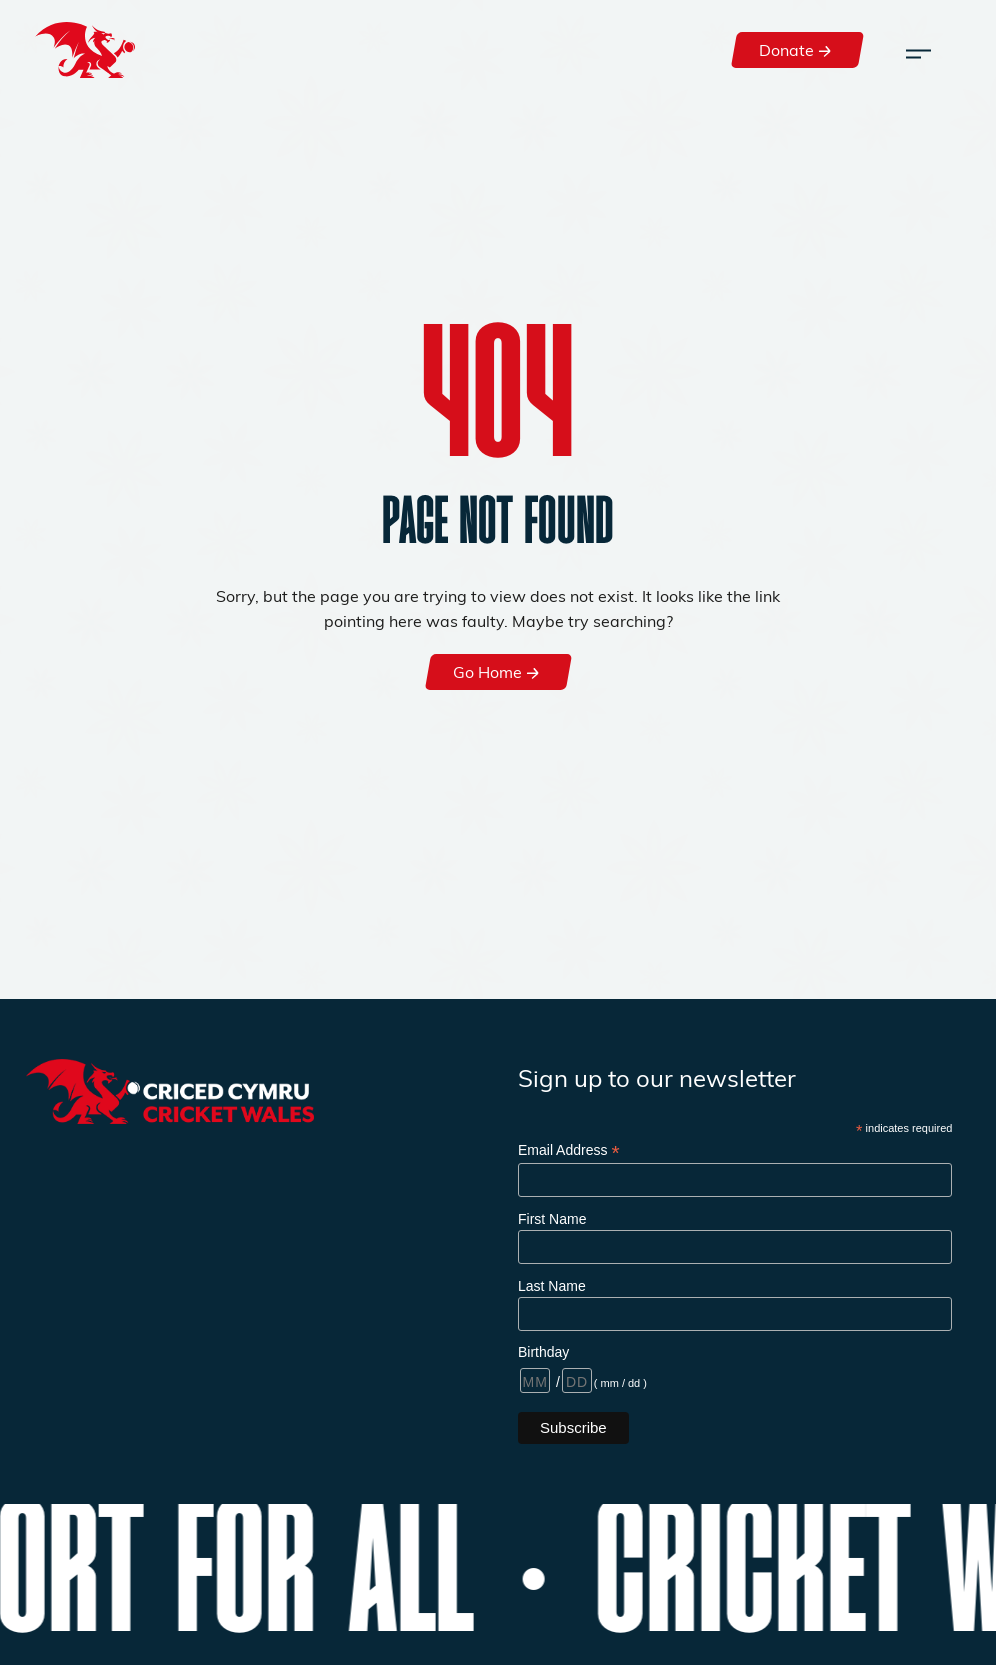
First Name (552, 1219)
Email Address (569, 1150)
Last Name (552, 1286)
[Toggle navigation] (918, 50)
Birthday (543, 1352)
